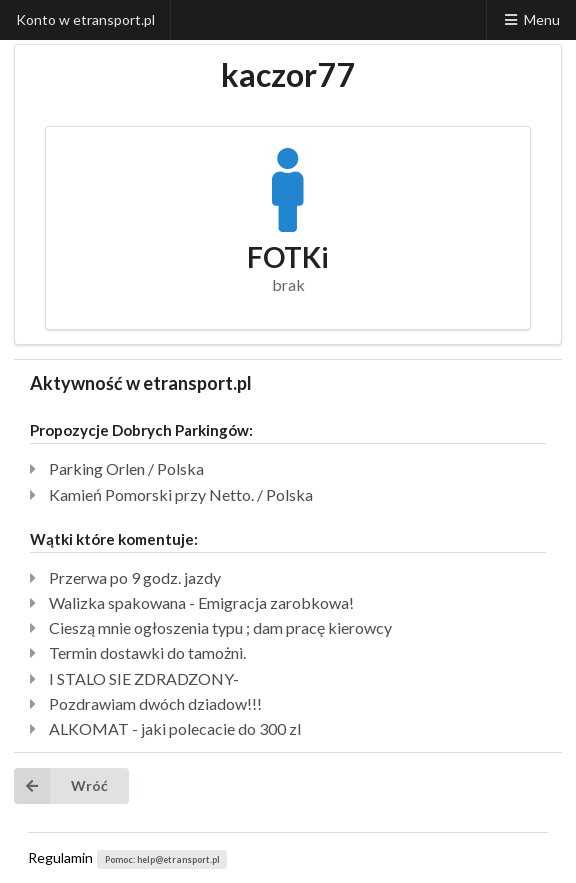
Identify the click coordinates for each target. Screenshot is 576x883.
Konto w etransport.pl (85, 19)
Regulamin (60, 857)
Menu (531, 19)
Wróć (61, 786)
